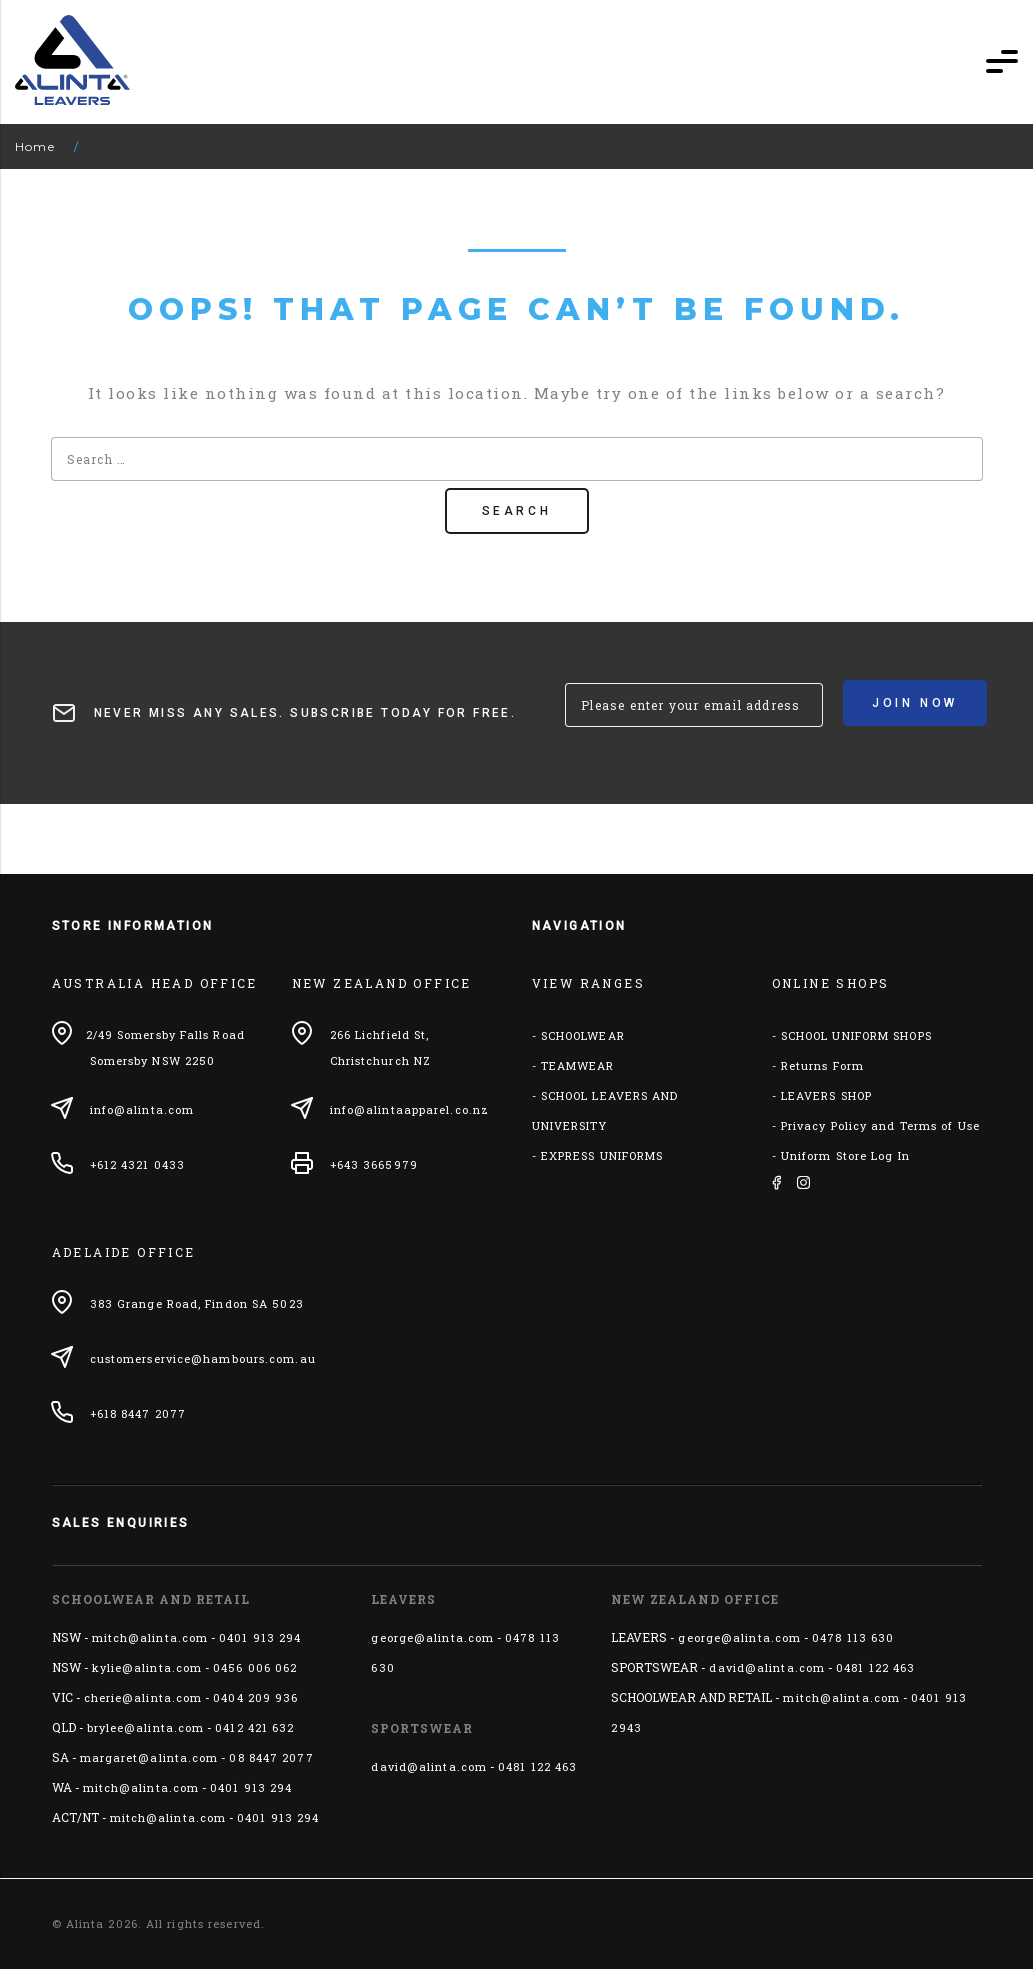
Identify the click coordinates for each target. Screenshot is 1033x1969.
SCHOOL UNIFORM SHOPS (856, 1035)
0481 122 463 (537, 1766)
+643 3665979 (374, 1164)
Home (35, 146)
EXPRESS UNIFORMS (602, 1155)
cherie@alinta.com (143, 1697)
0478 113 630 (853, 1637)
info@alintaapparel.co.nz (409, 1109)
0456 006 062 (255, 1667)
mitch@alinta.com (150, 1637)
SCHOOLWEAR (583, 1035)
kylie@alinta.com (147, 1667)
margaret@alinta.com (149, 1757)
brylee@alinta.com (146, 1727)
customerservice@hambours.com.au (203, 1358)
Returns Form (822, 1065)
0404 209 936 (255, 1697)
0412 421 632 (254, 1727)
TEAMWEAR (578, 1065)
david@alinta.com (429, 1766)
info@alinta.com (142, 1109)
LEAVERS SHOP (826, 1095)
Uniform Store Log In (845, 1155)
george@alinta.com (432, 1637)
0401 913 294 (260, 1637)
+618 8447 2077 (138, 1413)
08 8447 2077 (271, 1757)
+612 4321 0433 (137, 1164)
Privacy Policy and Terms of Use (880, 1125)
